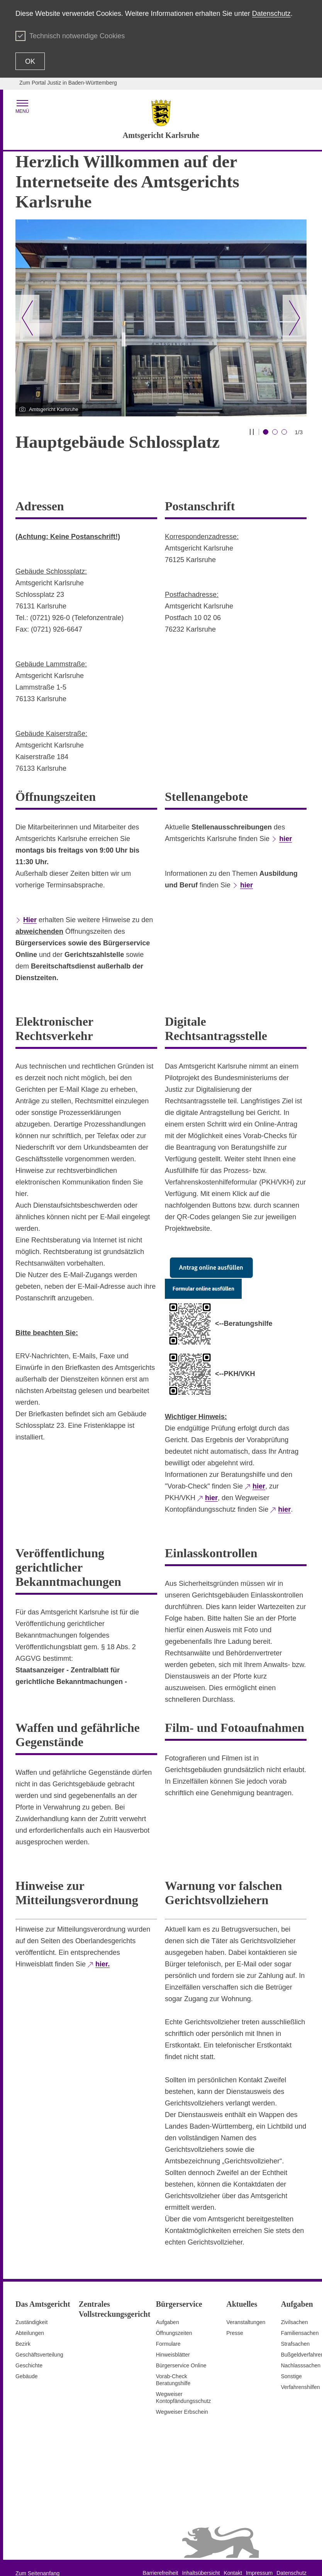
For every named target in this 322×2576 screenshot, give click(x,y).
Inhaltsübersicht (201, 2560)
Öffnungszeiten (174, 2321)
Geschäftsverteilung (39, 2342)
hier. (102, 1952)
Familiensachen (300, 2321)
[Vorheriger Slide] (27, 318)
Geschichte (28, 2353)
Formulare (168, 2331)
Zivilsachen (294, 2310)
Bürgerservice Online (181, 2353)
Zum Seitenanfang (37, 2561)
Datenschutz (271, 13)
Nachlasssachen (300, 2353)
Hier (30, 907)
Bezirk (23, 2331)
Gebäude (26, 2364)
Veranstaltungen (245, 2310)
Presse (234, 2321)
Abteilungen (29, 2321)
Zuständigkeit (31, 2310)
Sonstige (291, 2364)
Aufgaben (167, 2310)
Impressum (259, 2560)
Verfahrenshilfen (300, 2375)
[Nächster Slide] (295, 318)
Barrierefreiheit (160, 2560)
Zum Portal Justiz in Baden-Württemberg (68, 83)
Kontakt (233, 2560)
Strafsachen (295, 2331)
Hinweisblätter (173, 2342)
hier (285, 826)
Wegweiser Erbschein (182, 2399)
